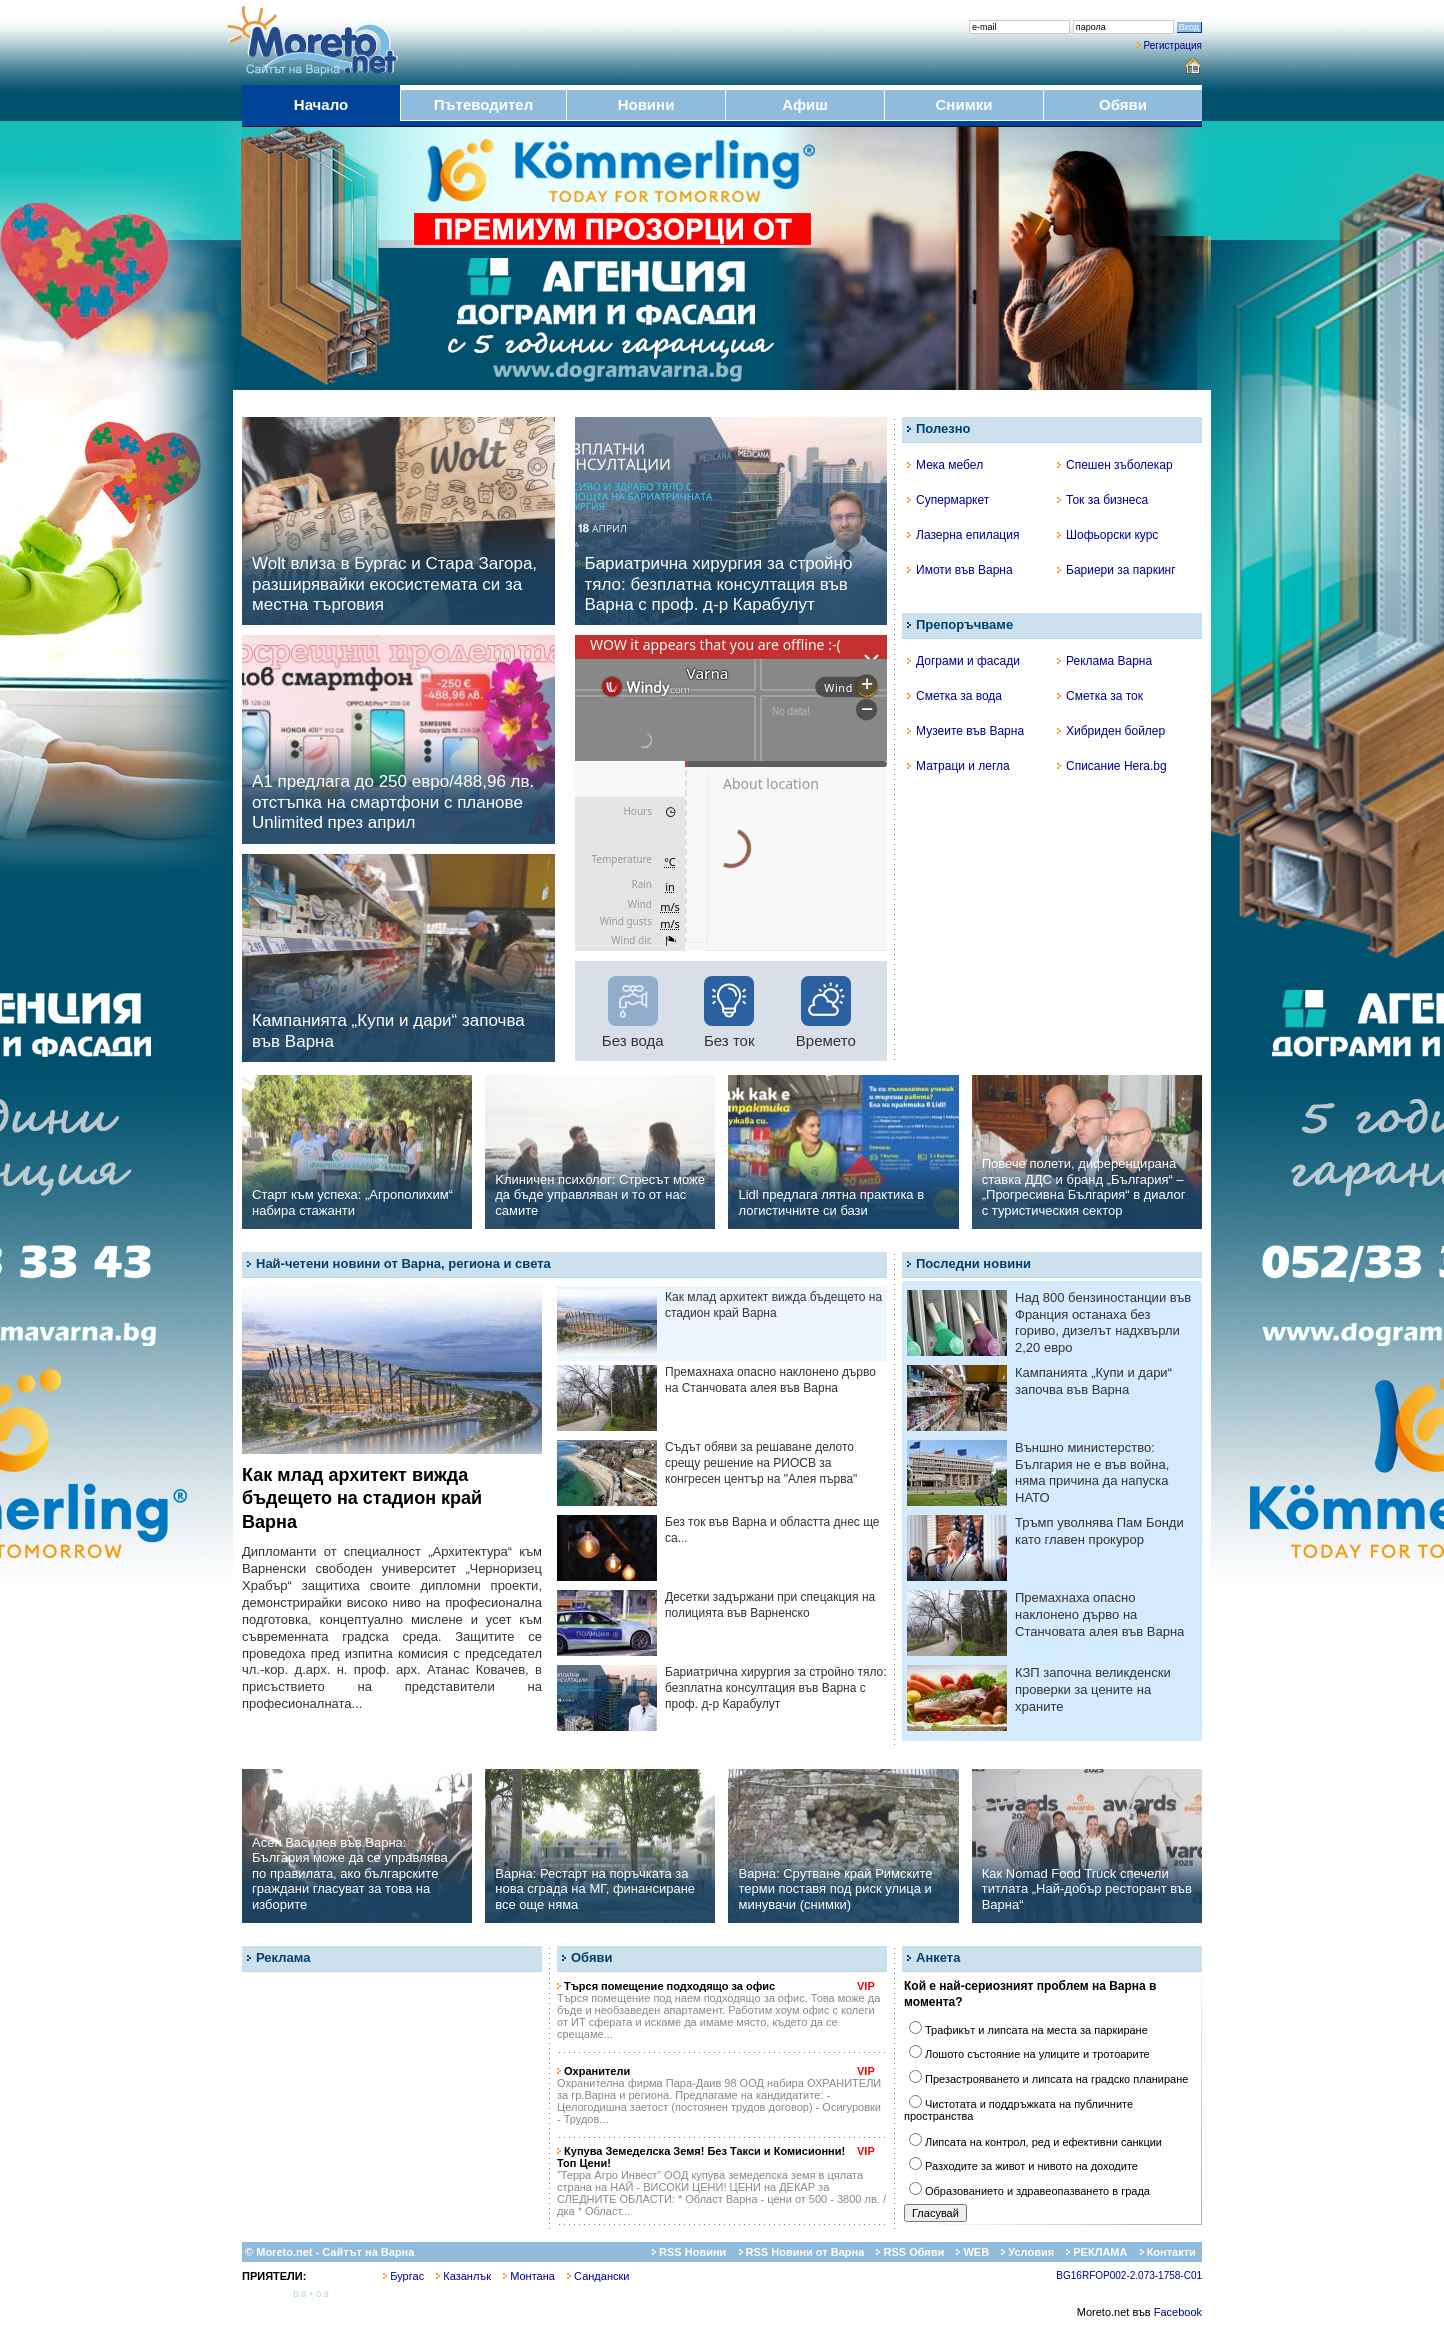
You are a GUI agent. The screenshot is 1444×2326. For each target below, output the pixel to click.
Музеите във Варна (965, 731)
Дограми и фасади (963, 661)
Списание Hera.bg (1112, 766)
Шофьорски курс (1107, 535)
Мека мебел (945, 465)
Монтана (529, 2276)
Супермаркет (948, 500)
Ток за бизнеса (1102, 500)
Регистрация (1173, 45)
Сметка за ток (1100, 696)
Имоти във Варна (960, 570)
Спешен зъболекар (1115, 465)
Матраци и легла (958, 766)
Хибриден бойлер (1111, 731)
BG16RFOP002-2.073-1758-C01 (1129, 2275)
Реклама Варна (1104, 661)
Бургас (403, 2276)
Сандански (598, 2276)
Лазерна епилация (963, 535)
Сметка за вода (954, 696)
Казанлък (463, 2276)
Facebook (1178, 2312)
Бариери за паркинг (1116, 570)
